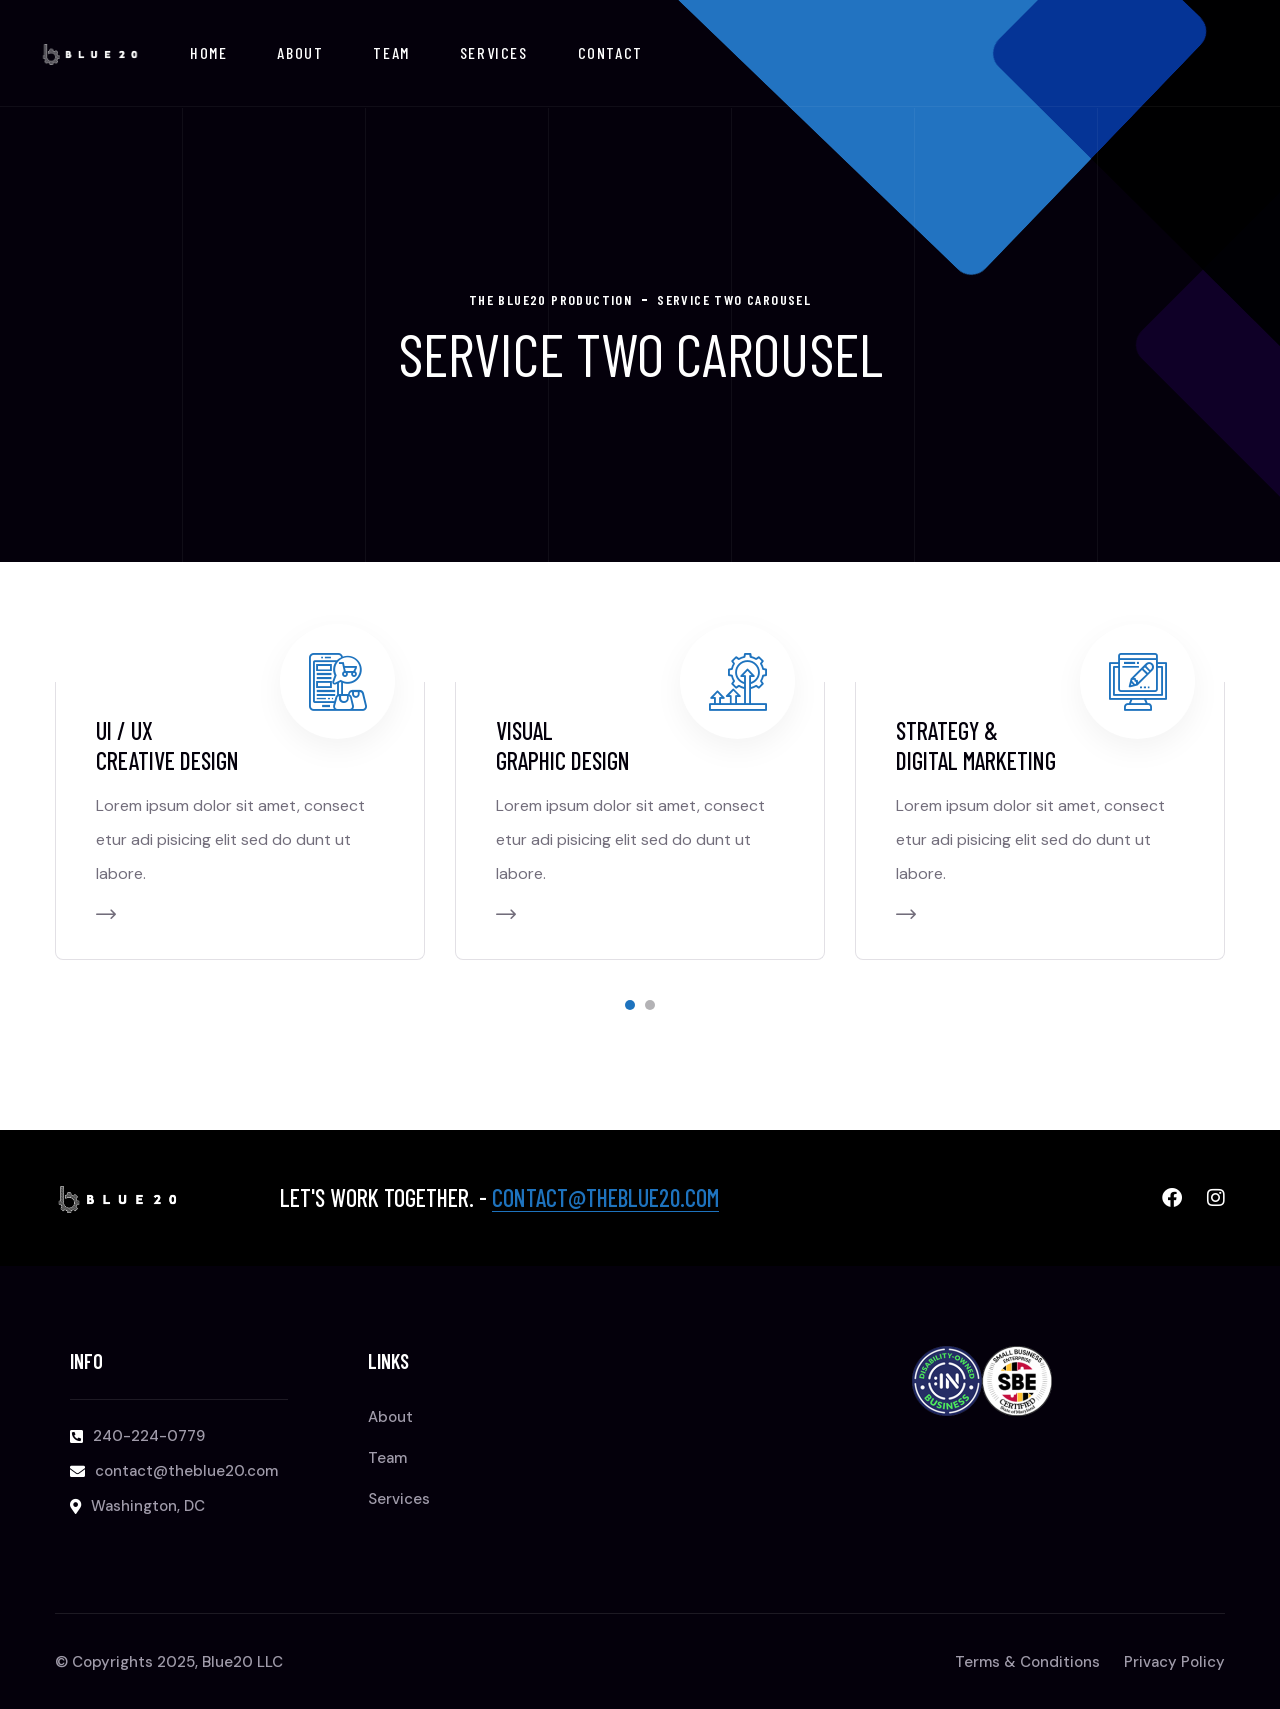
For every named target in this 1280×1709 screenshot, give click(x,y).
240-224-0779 (149, 1436)
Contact (610, 52)
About (300, 52)
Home (208, 52)
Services (494, 52)
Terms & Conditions (1027, 1662)
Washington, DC (148, 1506)
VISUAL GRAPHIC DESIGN (563, 745)
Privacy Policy (1174, 1662)
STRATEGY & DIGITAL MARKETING (976, 745)
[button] (630, 1005)
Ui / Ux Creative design (167, 745)
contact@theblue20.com (605, 1197)
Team (391, 52)
